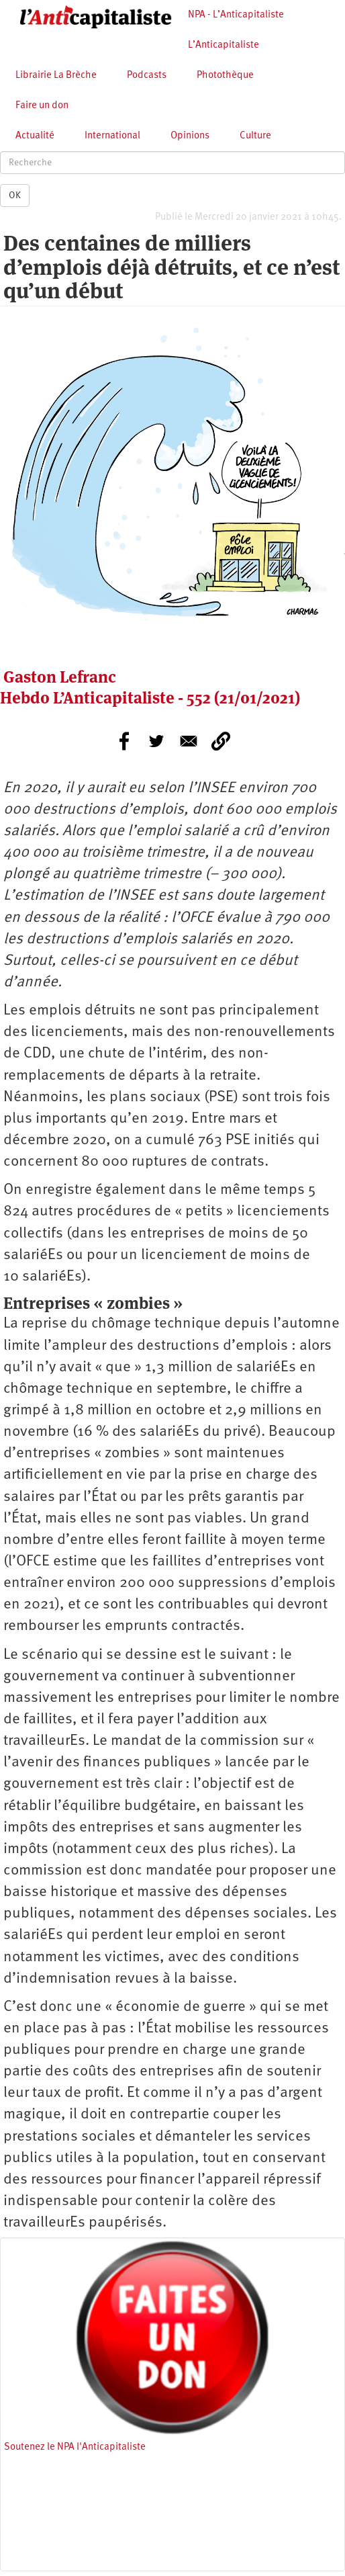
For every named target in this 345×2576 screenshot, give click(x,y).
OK (15, 195)
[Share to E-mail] (188, 741)
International (112, 136)
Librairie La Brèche (56, 76)
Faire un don (41, 106)
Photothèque (225, 76)
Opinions (189, 136)
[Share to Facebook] (124, 741)
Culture (255, 136)
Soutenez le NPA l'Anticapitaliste (75, 2447)
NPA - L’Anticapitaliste (236, 15)
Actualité (34, 136)
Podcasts (146, 76)
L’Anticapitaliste (223, 45)
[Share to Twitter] (156, 741)
